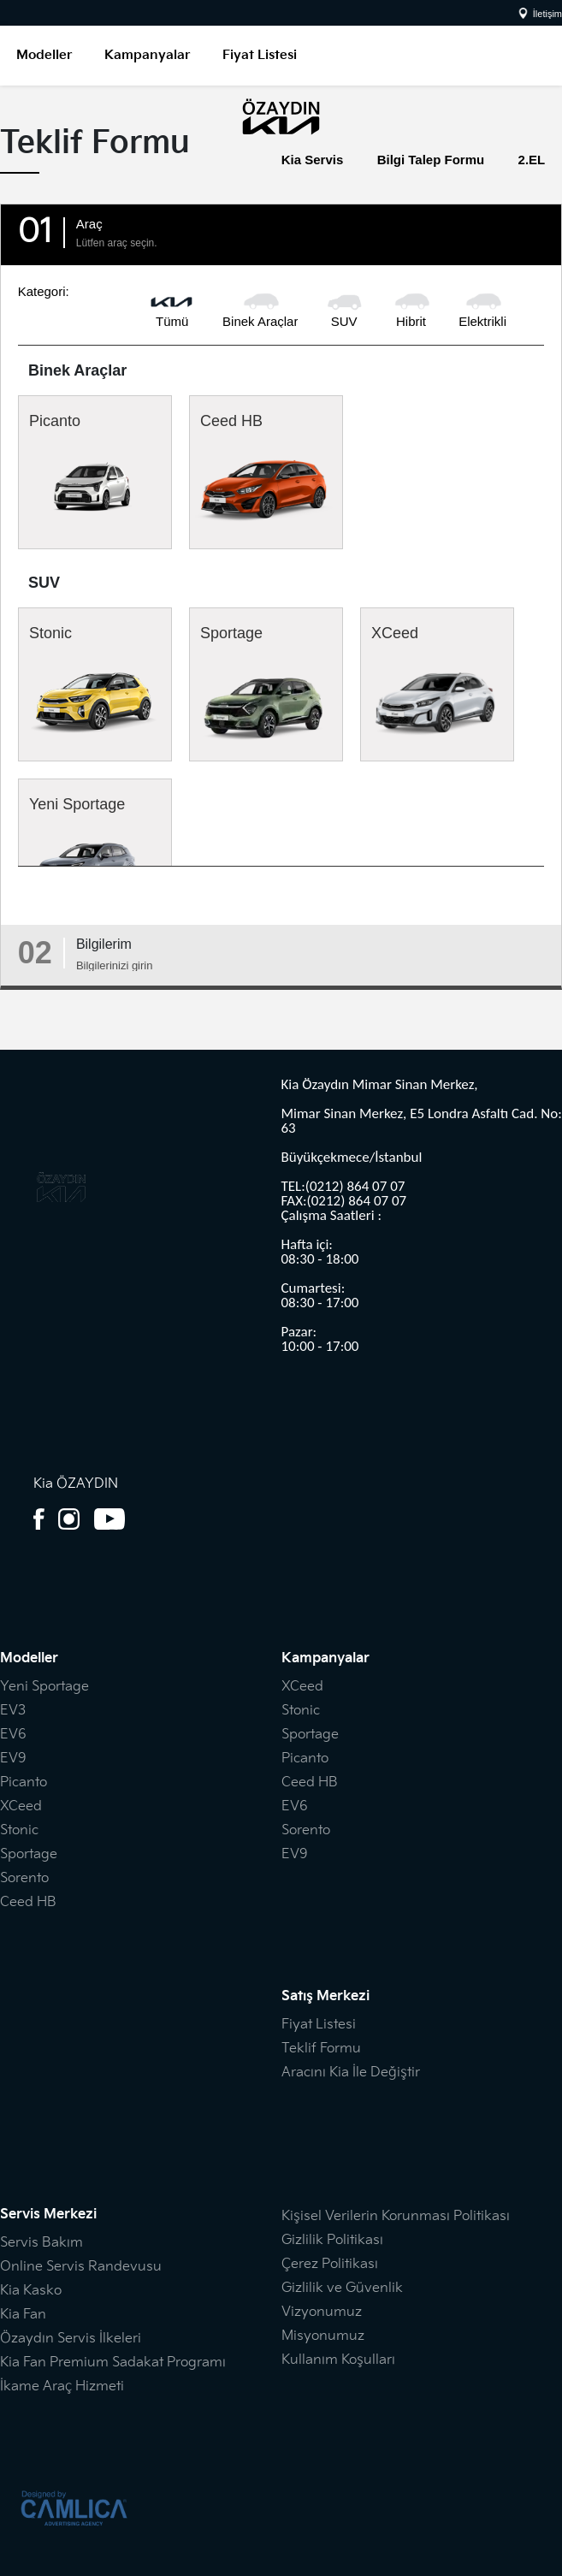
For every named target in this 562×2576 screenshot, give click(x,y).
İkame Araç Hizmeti (62, 2386)
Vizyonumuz (321, 2312)
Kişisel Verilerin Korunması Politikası (395, 2216)
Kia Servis (312, 159)
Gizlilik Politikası (332, 2240)
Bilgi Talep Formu (431, 159)
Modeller (44, 55)
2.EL (532, 159)
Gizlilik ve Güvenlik (342, 2288)
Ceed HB (265, 472)
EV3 (13, 1711)
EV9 (13, 1758)
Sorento (24, 1878)
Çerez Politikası (329, 2264)
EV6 (13, 1734)
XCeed (436, 684)
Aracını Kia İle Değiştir (350, 2072)
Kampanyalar (147, 55)
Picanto (94, 466)
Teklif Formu (321, 2048)
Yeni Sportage (94, 850)
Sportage (265, 684)
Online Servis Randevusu (81, 2267)
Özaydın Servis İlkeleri (70, 2338)
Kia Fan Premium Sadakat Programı (113, 2362)
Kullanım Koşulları (338, 2360)
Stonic (94, 684)
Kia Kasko (31, 2291)
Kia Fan (23, 2315)
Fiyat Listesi (259, 55)
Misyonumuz (322, 2336)
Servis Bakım (41, 2243)
